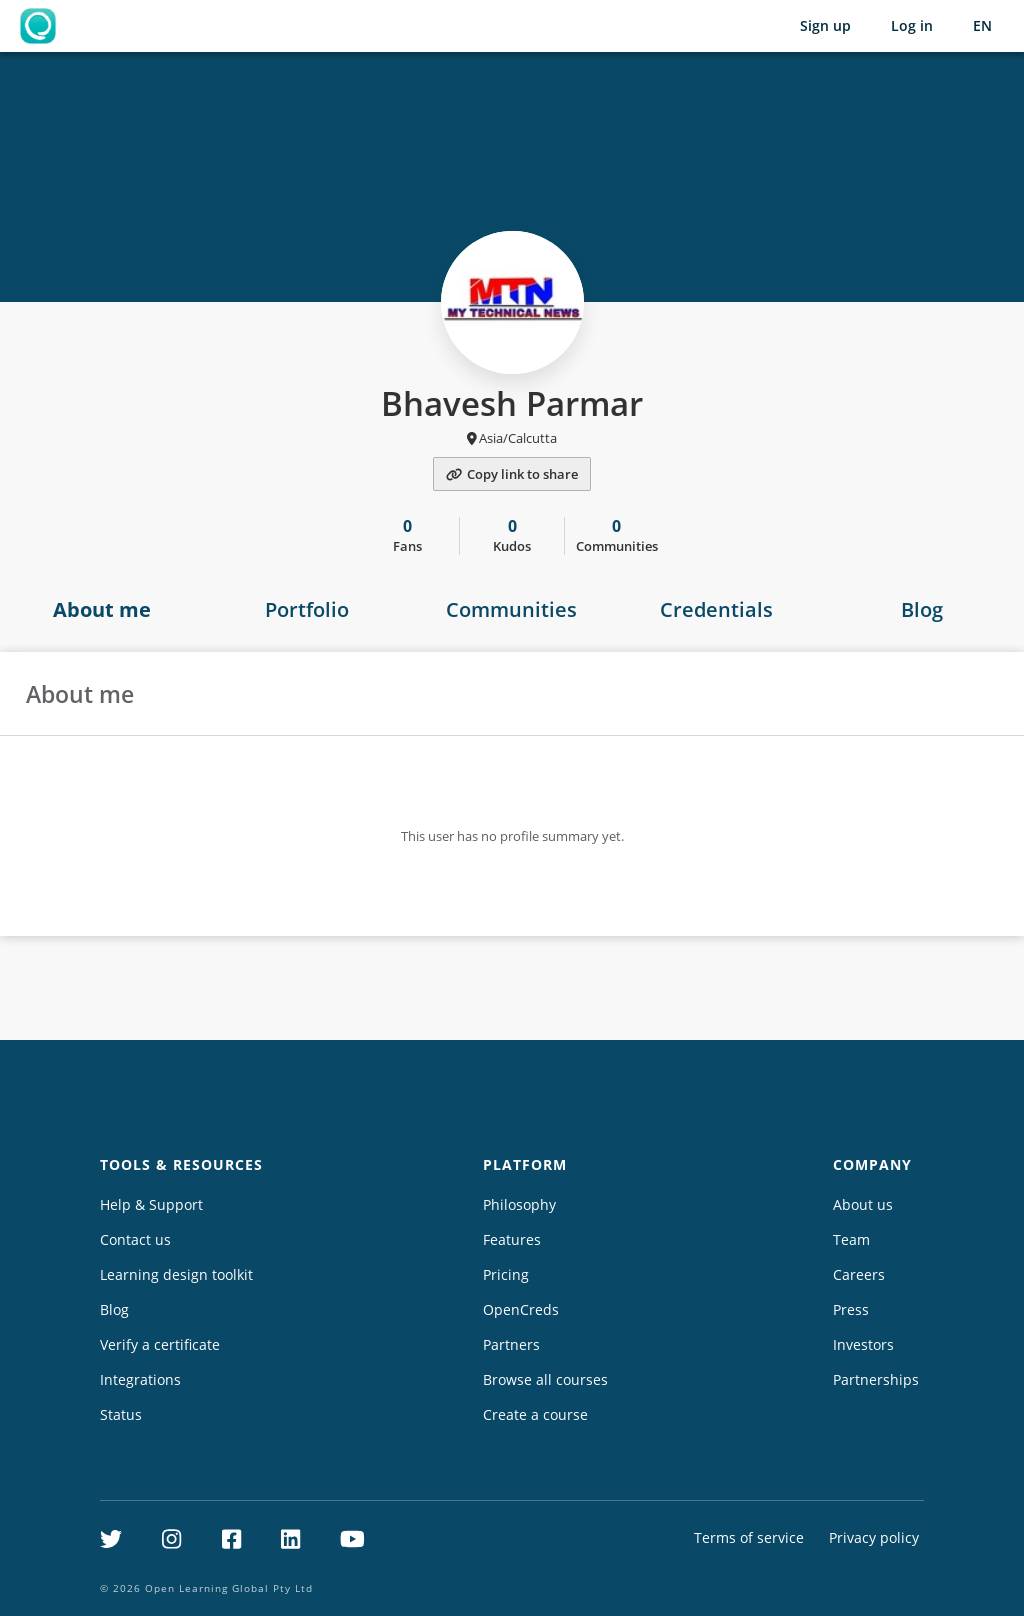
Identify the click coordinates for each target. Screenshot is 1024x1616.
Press (851, 1309)
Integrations (140, 1379)
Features (512, 1239)
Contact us (135, 1239)
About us (863, 1204)
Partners (511, 1344)
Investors (863, 1344)
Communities (511, 609)
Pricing (506, 1274)
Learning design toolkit (176, 1274)
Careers (859, 1274)
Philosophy (519, 1204)
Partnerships (876, 1379)
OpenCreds (521, 1309)
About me (102, 609)
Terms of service (749, 1537)
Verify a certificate (160, 1344)
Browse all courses (545, 1379)
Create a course (535, 1414)
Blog (922, 609)
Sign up (825, 25)
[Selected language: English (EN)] (982, 26)
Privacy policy (874, 1537)
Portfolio (307, 609)
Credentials (716, 609)
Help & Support (151, 1204)
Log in (912, 25)
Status (121, 1414)
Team (851, 1239)
